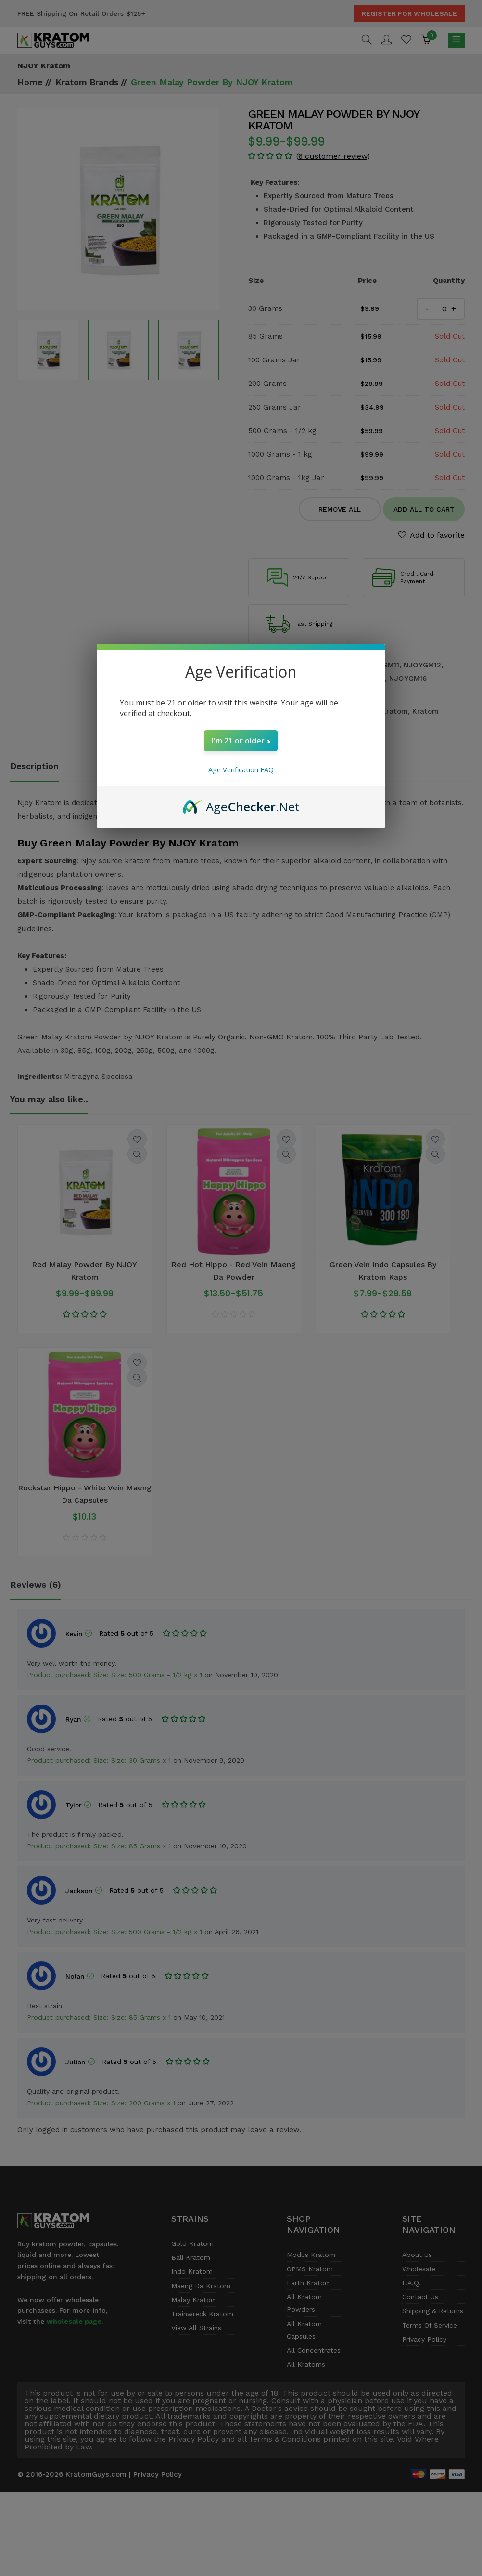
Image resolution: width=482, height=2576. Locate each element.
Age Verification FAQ (241, 769)
